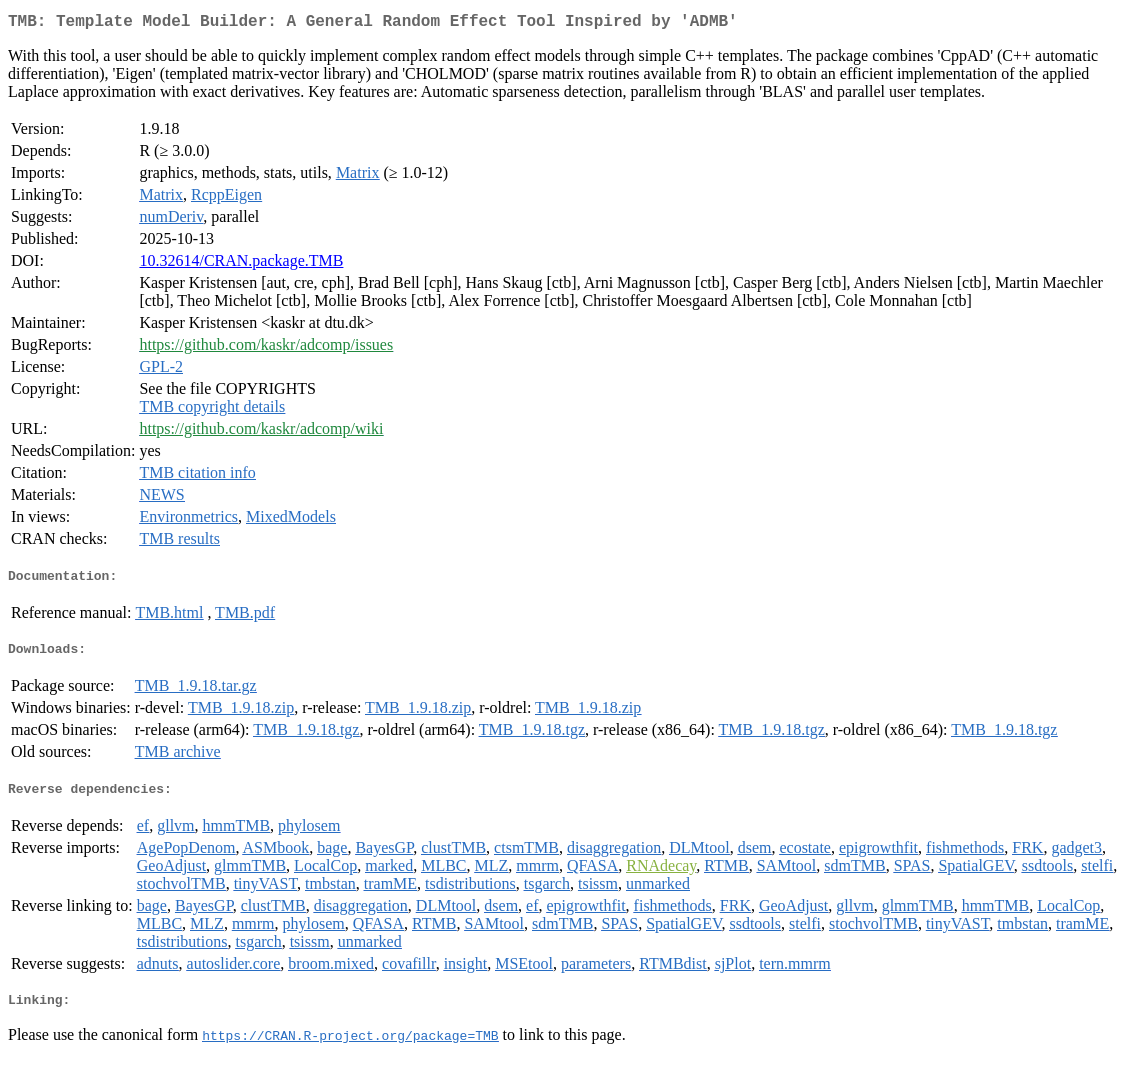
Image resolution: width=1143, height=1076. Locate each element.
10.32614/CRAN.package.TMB (241, 264)
